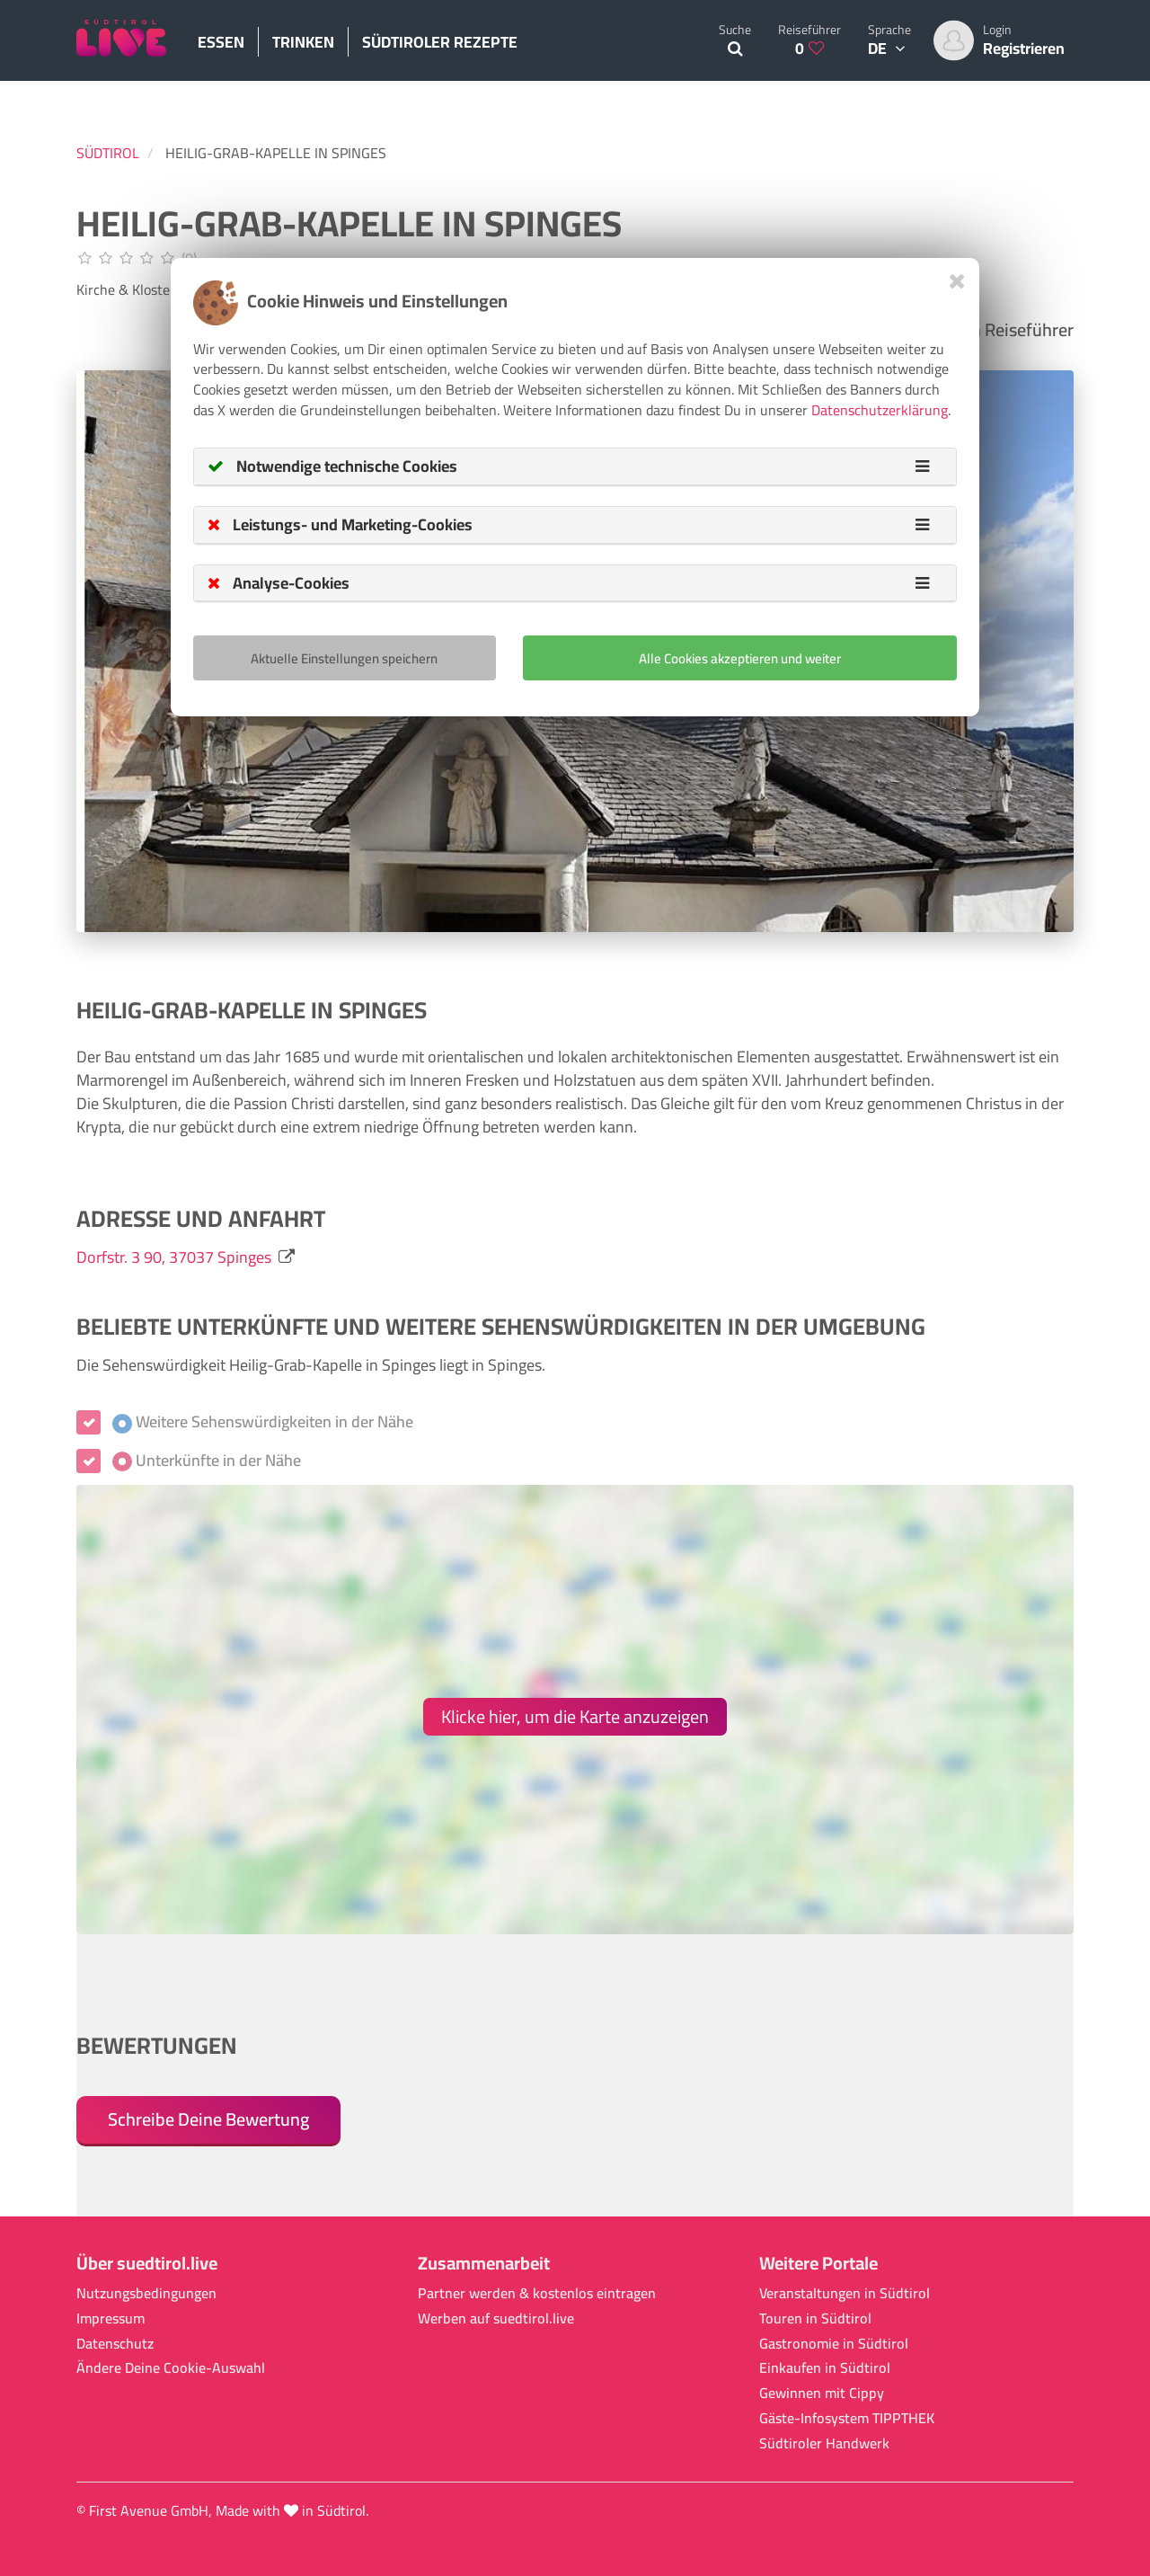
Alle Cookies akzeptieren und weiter (740, 658)
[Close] (957, 281)
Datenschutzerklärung (879, 409)
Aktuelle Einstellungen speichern (344, 658)
